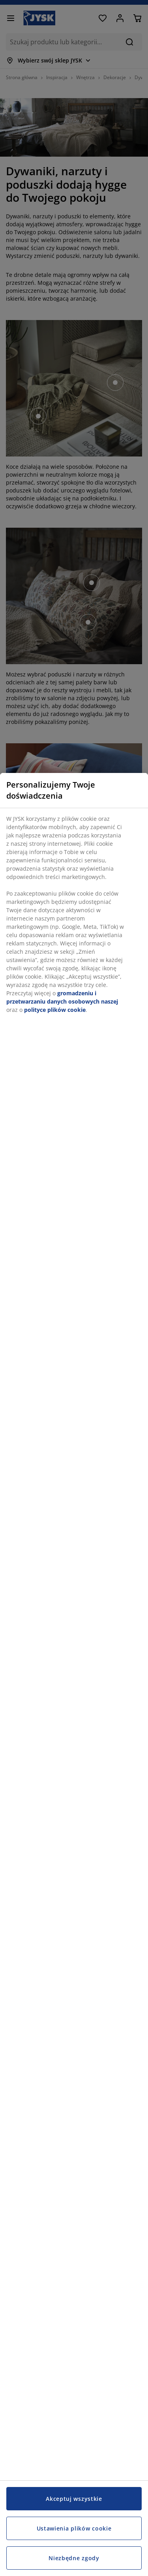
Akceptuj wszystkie (74, 2498)
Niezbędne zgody (74, 2558)
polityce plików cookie (55, 1009)
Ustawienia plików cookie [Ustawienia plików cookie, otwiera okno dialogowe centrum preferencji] (74, 2528)
